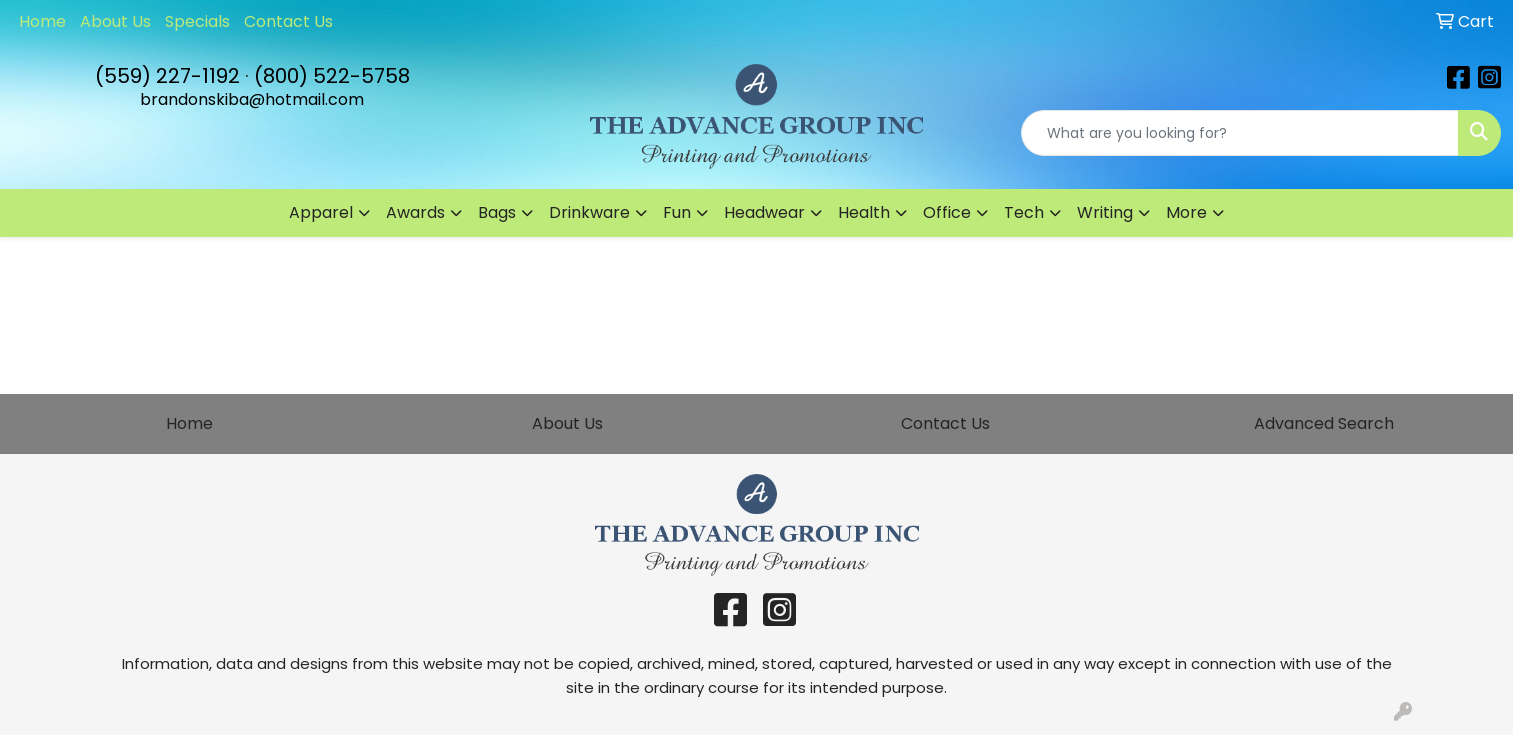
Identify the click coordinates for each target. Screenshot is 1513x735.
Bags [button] (497, 212)
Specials (197, 21)
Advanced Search (1324, 423)
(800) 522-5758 (332, 76)
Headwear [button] (764, 212)
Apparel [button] (321, 212)
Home (42, 21)
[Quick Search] (1240, 133)
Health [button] (864, 212)
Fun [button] (677, 212)
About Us (115, 21)
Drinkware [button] (589, 212)
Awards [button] (415, 212)
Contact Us (288, 21)
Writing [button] (1105, 212)
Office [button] (947, 212)
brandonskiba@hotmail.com (252, 99)
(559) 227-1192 (167, 76)
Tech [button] (1024, 212)
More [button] (1186, 212)
